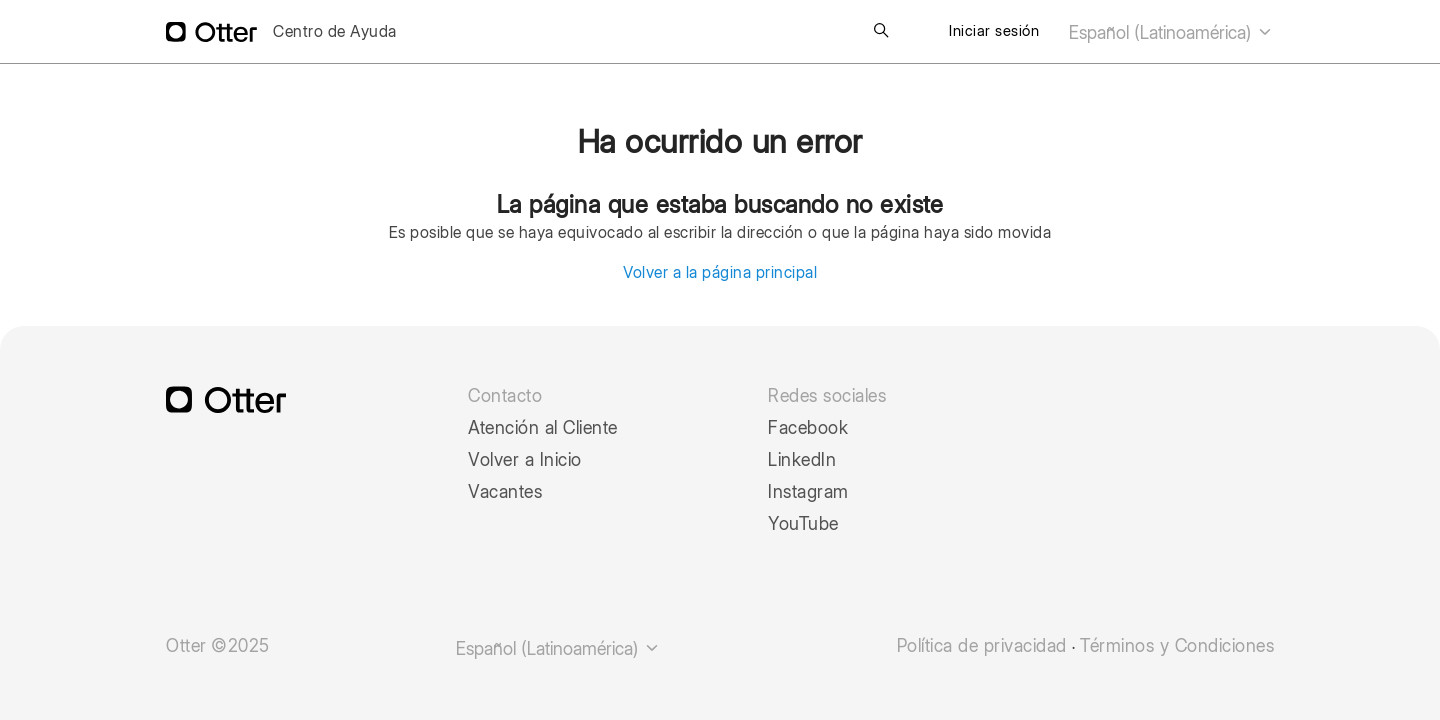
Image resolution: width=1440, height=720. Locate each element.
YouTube (803, 524)
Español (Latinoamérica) (1171, 32)
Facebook (808, 428)
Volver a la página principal (720, 272)
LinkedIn (802, 460)
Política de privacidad (982, 646)
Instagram (808, 492)
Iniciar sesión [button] (994, 31)
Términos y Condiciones (1177, 646)
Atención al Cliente (543, 428)
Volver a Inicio (525, 460)
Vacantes (505, 492)
